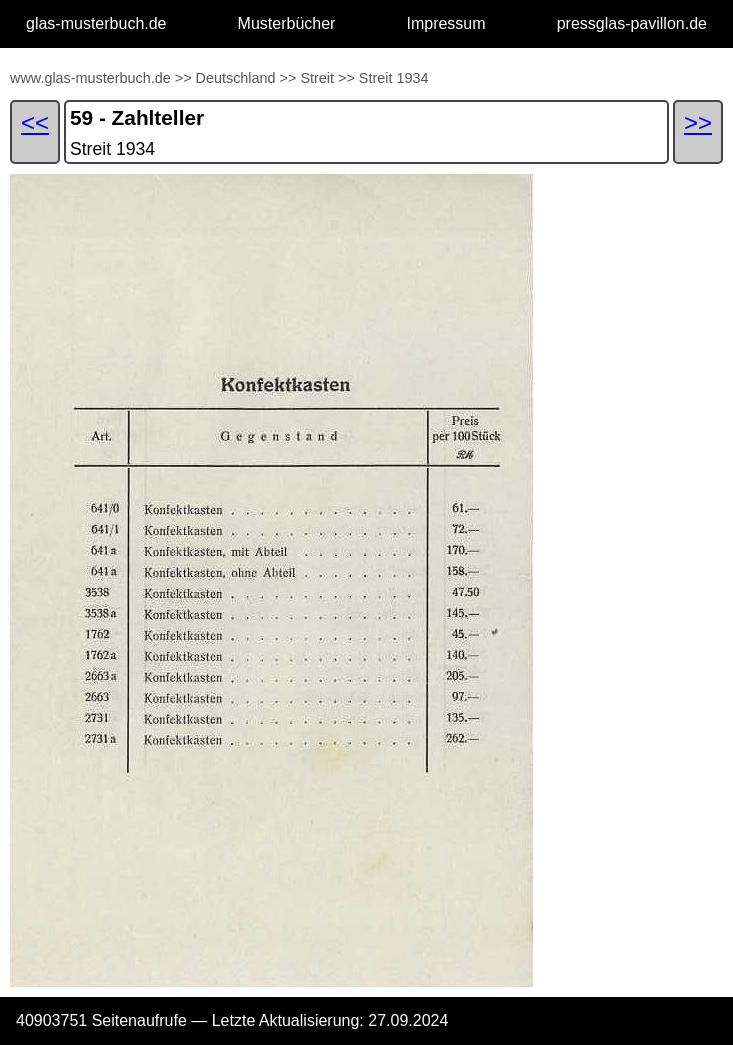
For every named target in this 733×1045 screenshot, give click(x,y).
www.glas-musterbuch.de (90, 78)
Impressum (445, 23)
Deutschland (236, 78)
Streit (317, 78)
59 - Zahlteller (137, 117)
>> (183, 78)
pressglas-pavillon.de (632, 23)
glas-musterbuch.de (96, 23)
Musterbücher (287, 23)
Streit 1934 (394, 78)
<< (35, 122)
